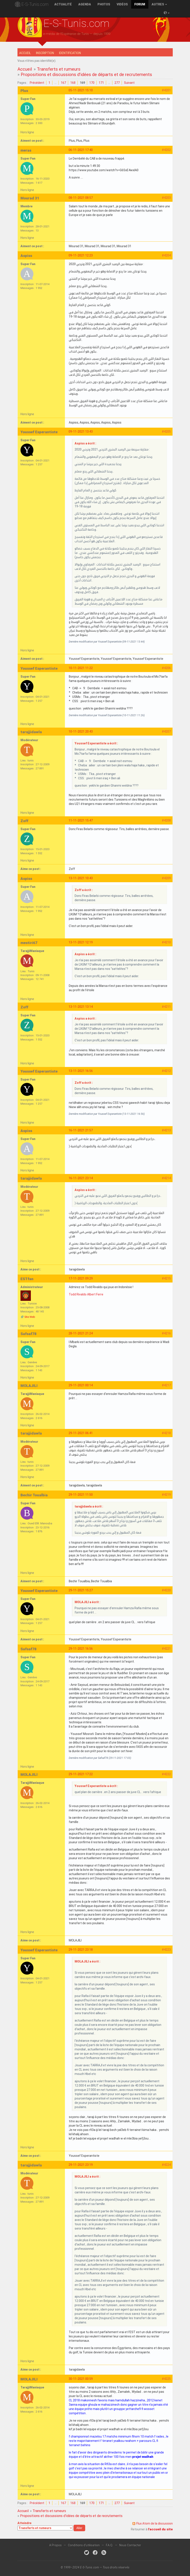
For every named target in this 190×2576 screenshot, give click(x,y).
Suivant (129, 82)
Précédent (37, 82)
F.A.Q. (109, 2545)
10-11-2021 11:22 (81, 668)
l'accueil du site (160, 2529)
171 (101, 82)
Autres (159, 4)
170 (91, 82)
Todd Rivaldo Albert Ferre (86, 1294)
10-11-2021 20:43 (81, 731)
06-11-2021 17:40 (81, 150)
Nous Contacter (130, 2545)
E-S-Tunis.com (35, 4)
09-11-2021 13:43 (81, 431)
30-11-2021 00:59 (81, 2378)
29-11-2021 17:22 (81, 1774)
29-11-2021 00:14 (81, 1385)
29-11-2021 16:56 (81, 1648)
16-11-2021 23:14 (81, 1178)
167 (63, 82)
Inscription (45, 53)
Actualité (63, 4)
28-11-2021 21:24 (81, 1333)
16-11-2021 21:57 (81, 1130)
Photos (103, 4)
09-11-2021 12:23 (81, 255)
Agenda (84, 4)
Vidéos (122, 4)
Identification (70, 53)
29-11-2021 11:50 (81, 1494)
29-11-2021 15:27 (81, 1590)
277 (117, 82)
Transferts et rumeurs (58, 69)
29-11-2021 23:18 (81, 1949)
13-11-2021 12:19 (81, 942)
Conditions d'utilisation (84, 2545)
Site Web (29, 1316)
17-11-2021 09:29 (81, 1278)
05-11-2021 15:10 (81, 90)
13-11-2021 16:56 (81, 1071)
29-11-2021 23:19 (81, 2164)
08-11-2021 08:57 (81, 197)
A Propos (55, 2545)
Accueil (25, 53)
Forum (139, 4)
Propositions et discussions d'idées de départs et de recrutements (86, 74)
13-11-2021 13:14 (81, 1006)
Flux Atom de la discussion (154, 2523)
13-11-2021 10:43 (81, 878)
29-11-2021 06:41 (81, 1433)
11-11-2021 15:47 (81, 820)
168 (72, 82)
